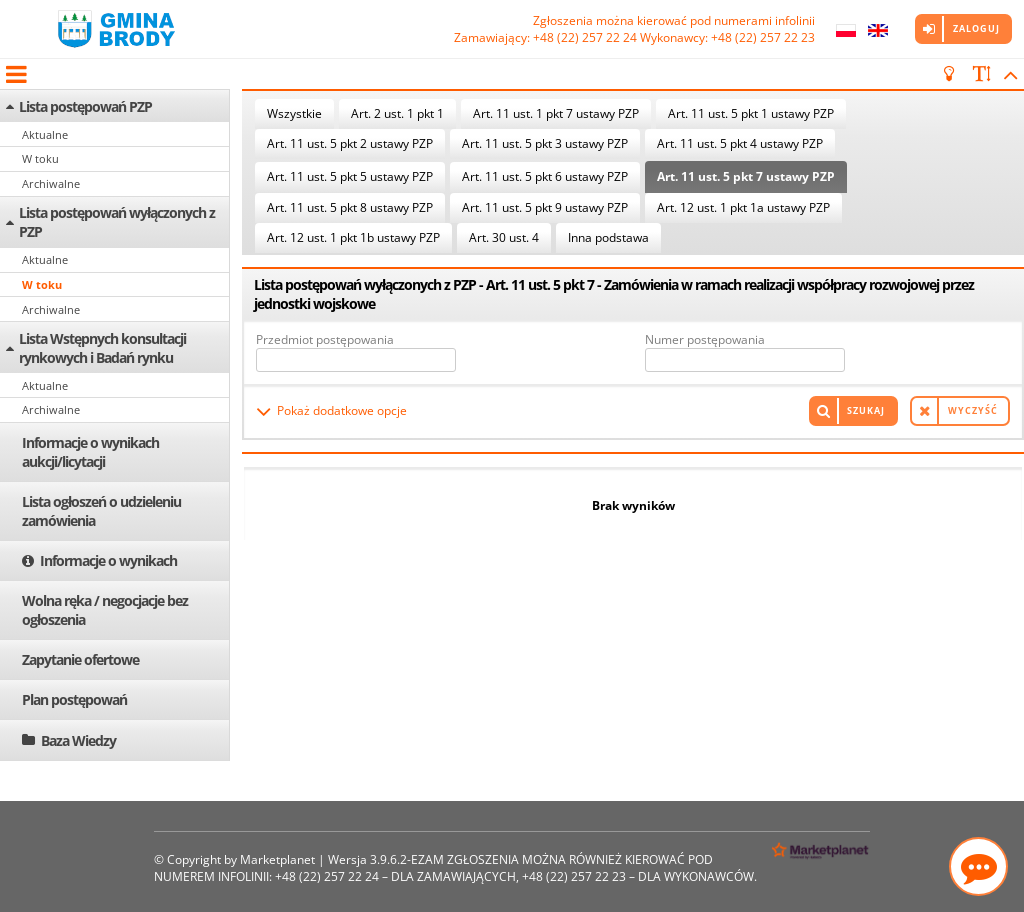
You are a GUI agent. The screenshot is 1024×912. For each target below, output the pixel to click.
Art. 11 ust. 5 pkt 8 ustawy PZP (350, 207)
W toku (40, 158)
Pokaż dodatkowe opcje (342, 410)
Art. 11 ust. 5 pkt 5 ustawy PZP (350, 176)
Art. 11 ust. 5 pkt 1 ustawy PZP (751, 113)
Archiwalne (51, 183)
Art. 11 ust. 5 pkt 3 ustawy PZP (545, 143)
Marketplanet (277, 859)
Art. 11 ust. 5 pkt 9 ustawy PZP (545, 207)
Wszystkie (294, 113)
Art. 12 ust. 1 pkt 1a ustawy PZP (743, 207)
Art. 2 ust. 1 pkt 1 (397, 113)
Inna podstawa (608, 237)
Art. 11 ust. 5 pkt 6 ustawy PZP (545, 176)
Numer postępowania (705, 339)
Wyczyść (973, 410)
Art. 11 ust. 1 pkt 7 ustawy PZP (556, 113)
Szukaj (866, 410)
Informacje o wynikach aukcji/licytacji (90, 452)
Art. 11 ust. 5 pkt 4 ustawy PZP (740, 143)
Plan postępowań (74, 699)
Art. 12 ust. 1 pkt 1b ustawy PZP (353, 237)
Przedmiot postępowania (325, 339)
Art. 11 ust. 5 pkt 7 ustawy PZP (746, 176)
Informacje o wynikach (108, 560)
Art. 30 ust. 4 (504, 237)
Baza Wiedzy (78, 740)
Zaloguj (976, 28)
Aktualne (45, 134)
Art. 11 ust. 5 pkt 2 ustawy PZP (350, 143)
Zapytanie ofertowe (80, 659)
